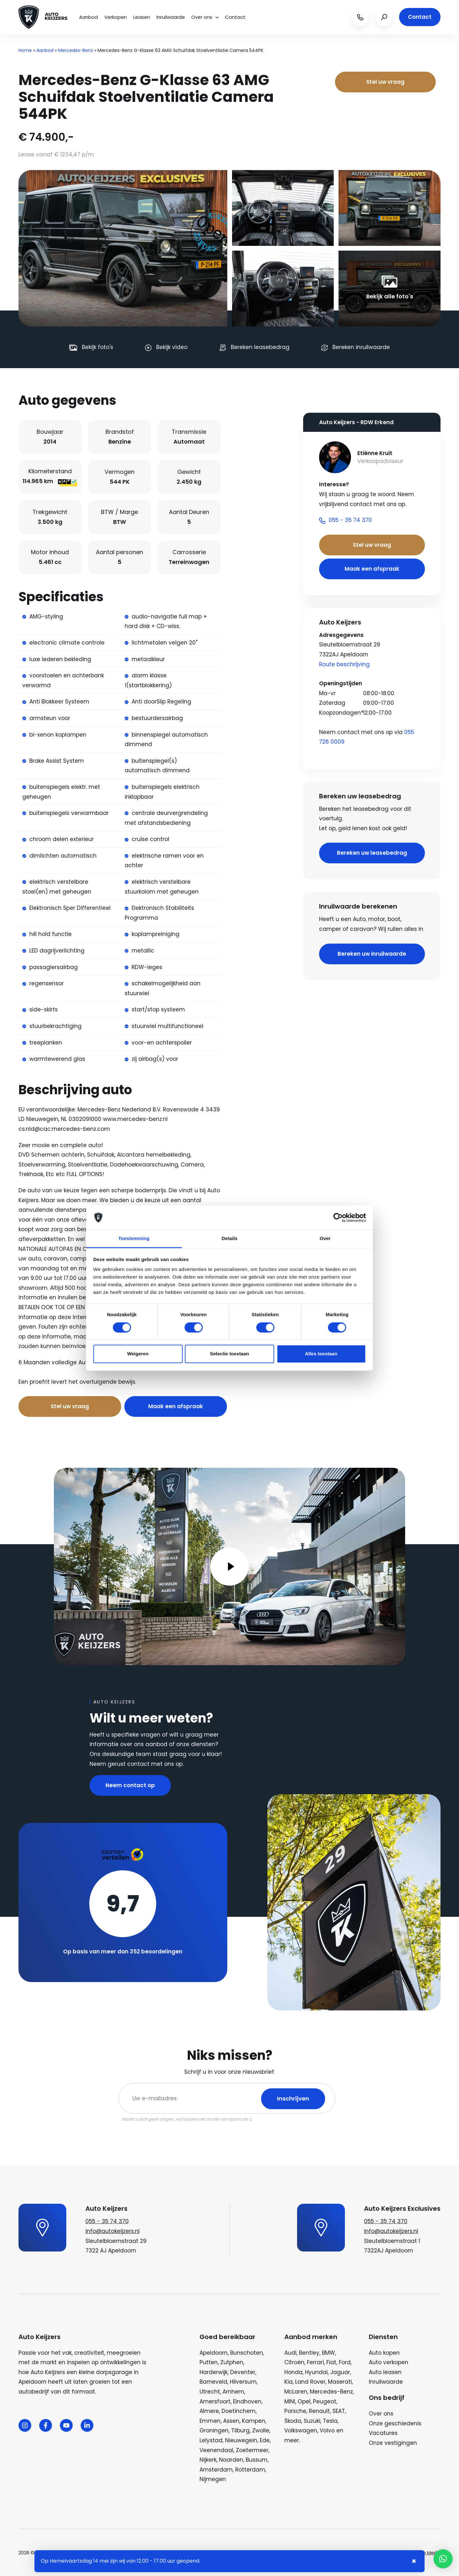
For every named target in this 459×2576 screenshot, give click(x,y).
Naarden (231, 2460)
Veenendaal (216, 2450)
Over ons (205, 17)
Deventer (242, 2372)
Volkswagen (300, 2430)
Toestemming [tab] (133, 1238)
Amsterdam (216, 2469)
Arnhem (233, 2391)
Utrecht (210, 2391)
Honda (293, 2372)
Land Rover (310, 2382)
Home (25, 50)
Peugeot (324, 2401)
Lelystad (211, 2440)
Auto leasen (385, 2372)
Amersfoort (215, 2401)
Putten (209, 2362)
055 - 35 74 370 (107, 2221)
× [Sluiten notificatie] (414, 2561)
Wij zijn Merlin (426, 2552)
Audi (290, 2353)
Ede (265, 2440)
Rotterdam (250, 2469)
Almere (209, 2411)
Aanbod (88, 17)
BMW (328, 2353)
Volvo (327, 2430)
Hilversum (243, 2382)
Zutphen (231, 2362)
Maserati (340, 2382)
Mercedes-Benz (75, 50)
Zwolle (260, 2430)
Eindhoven (247, 2401)
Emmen (210, 2421)
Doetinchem (239, 2411)
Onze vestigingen (393, 2443)
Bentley (309, 2353)
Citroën (294, 2362)
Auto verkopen (388, 2362)
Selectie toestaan (229, 1354)
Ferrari (315, 2362)
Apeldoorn (214, 2353)
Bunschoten (246, 2353)
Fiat (331, 2362)
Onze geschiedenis (395, 2423)
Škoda (292, 2421)
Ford (345, 2362)
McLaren (295, 2391)
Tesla (330, 2421)
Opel (304, 2401)
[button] (443, 2558)
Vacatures (383, 2433)
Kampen (253, 2421)
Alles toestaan (321, 1354)
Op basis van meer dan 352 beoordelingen (122, 1951)
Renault (319, 2411)
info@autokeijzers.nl (112, 2231)
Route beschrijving (344, 664)
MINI (289, 2401)
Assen (231, 2421)
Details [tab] (229, 1238)
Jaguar (340, 2372)
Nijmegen (213, 2479)
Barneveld (213, 2382)
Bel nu (146, 1382)
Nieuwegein (241, 2440)
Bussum (256, 2460)
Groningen (214, 2430)
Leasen (141, 17)
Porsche (295, 2411)
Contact (235, 17)
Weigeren (138, 1354)
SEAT (338, 2411)
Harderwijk (214, 2372)
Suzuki (312, 2421)
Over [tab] (325, 1238)
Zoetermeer (252, 2450)
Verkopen (115, 17)
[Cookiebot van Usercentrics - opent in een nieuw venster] (338, 1217)
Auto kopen (384, 2353)
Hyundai (316, 2372)
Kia (288, 2382)
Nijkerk (208, 2460)
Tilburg (240, 2430)
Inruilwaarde (171, 17)
